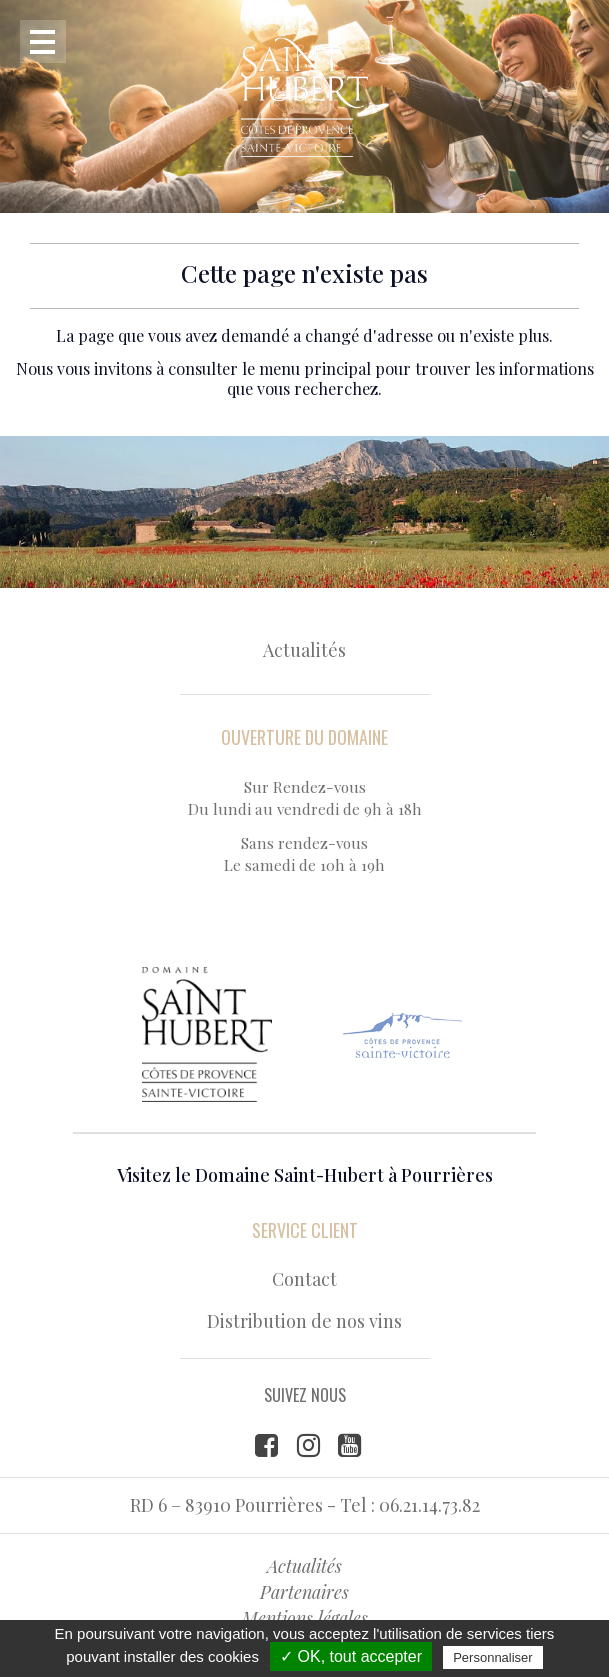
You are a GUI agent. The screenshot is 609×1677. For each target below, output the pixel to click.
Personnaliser (493, 1657)
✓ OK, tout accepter (351, 1656)
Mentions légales (305, 1618)
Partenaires (304, 1592)
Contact (304, 1279)
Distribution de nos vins (304, 1321)
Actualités (304, 650)
